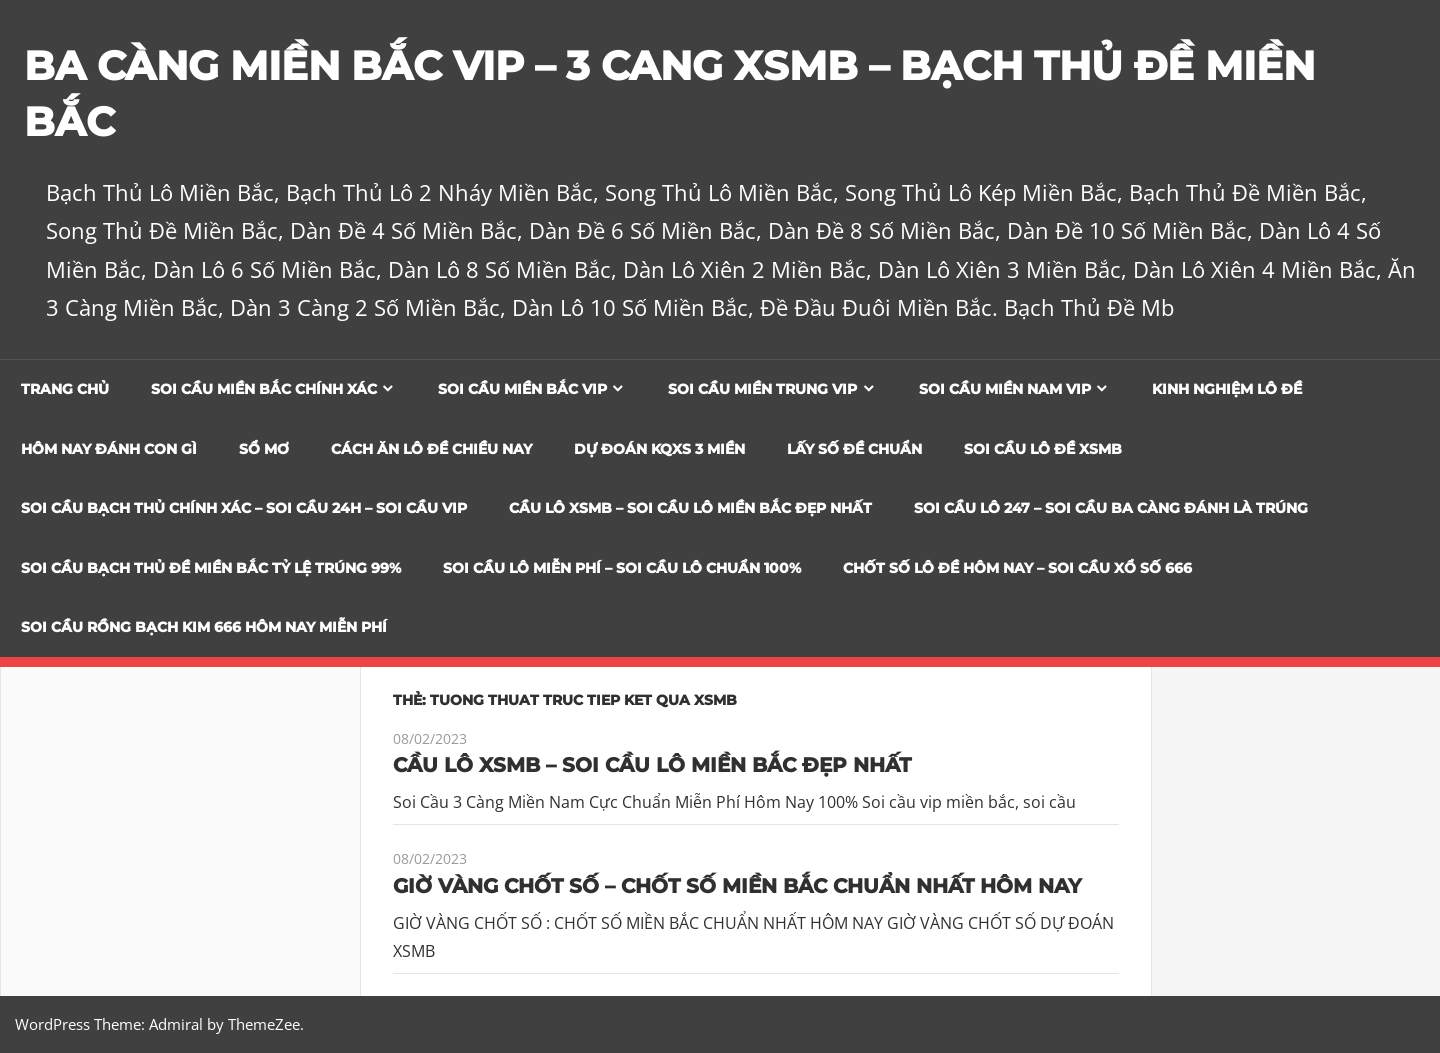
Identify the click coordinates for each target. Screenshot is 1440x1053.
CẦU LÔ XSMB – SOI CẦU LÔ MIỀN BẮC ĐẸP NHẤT (690, 508)
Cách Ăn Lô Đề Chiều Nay (431, 449)
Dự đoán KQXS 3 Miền (659, 449)
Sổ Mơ (264, 449)
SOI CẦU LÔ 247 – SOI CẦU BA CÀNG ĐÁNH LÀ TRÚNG (1111, 508)
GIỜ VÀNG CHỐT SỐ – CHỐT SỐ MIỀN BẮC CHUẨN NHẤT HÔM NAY (737, 886)
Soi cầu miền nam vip (1005, 389)
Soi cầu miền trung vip (762, 389)
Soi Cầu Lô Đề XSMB (1043, 449)
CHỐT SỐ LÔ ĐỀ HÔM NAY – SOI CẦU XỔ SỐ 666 (1017, 568)
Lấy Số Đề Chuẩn (854, 449)
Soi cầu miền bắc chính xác (264, 389)
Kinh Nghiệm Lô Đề (1227, 389)
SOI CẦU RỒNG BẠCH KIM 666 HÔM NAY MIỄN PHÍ (204, 627)
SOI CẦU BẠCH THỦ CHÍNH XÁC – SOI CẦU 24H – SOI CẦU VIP (244, 508)
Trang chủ (65, 389)
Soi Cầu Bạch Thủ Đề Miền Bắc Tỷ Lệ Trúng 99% (211, 568)
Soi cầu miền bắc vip (522, 389)
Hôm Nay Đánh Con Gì (109, 449)
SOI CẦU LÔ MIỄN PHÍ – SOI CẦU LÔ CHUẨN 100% (622, 568)
